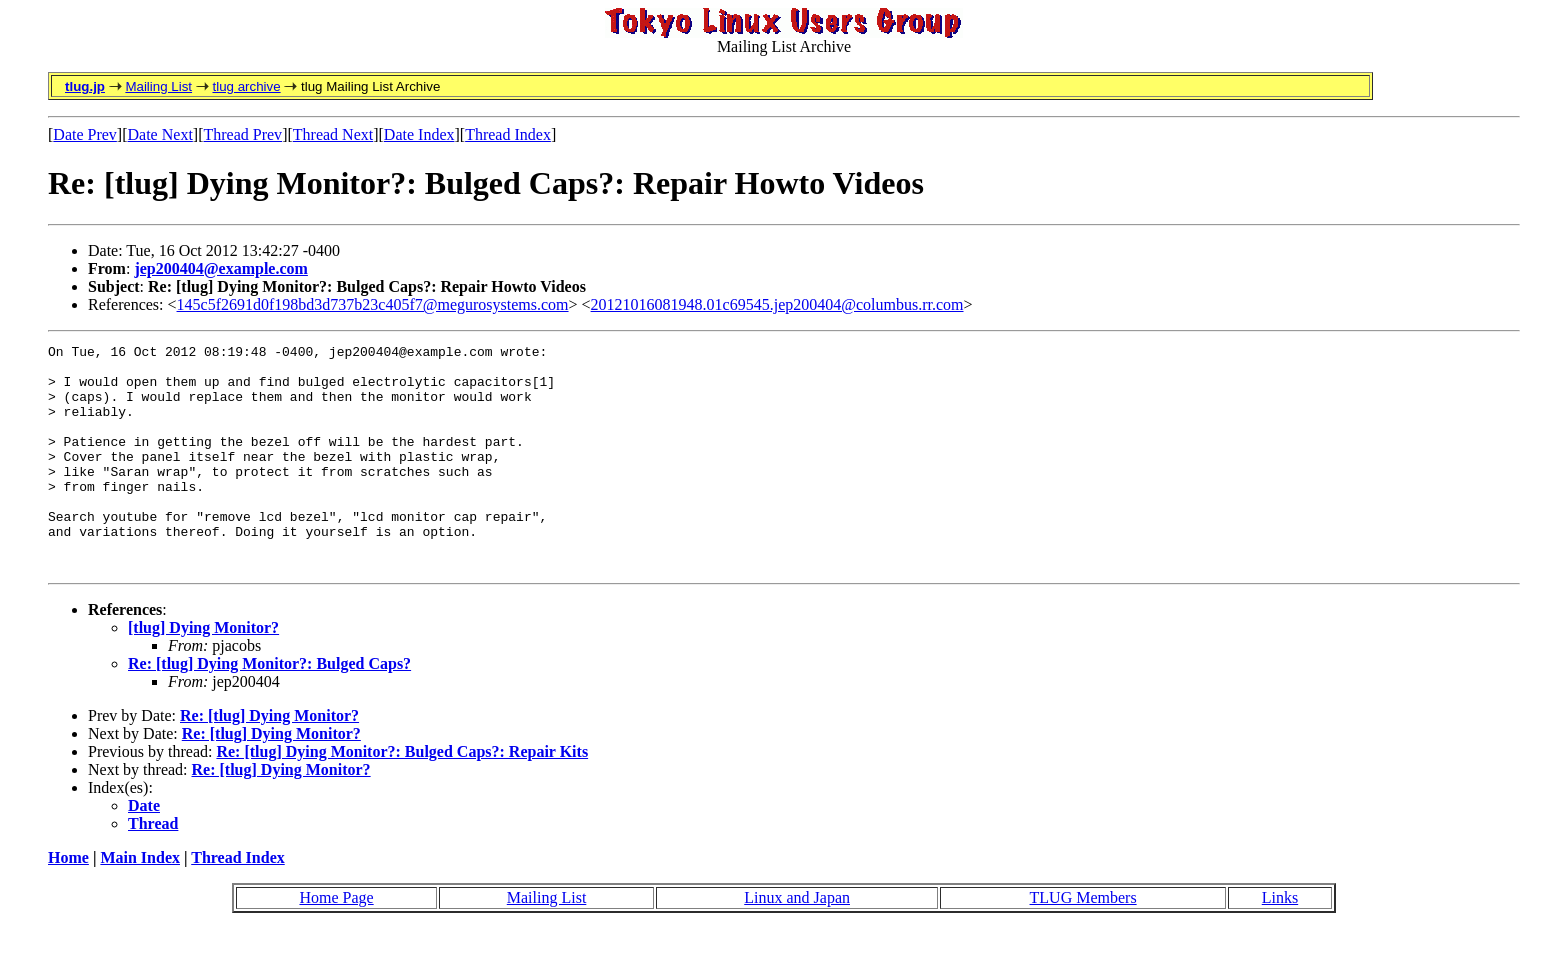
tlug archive (246, 86)
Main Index (140, 902)
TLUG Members (1083, 942)
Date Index (419, 134)
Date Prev (85, 134)
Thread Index (508, 134)
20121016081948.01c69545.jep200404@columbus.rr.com (777, 304)
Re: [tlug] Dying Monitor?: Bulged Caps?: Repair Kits (402, 796)
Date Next (160, 134)
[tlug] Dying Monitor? (203, 672)
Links (1280, 942)
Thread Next (333, 134)
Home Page (336, 942)
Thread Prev (242, 134)
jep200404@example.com (221, 268)
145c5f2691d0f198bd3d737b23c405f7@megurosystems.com (373, 304)
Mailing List (158, 86)
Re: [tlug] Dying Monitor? (269, 760)
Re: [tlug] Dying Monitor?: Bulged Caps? (269, 708)
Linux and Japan (797, 942)
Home (68, 902)
